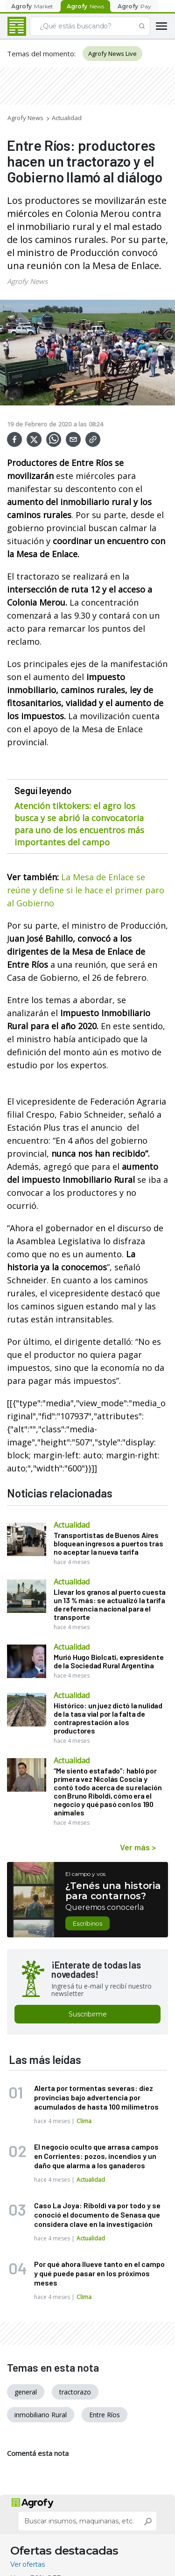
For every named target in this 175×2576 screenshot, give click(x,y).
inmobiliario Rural (40, 2414)
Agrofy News (25, 117)
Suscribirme (88, 2014)
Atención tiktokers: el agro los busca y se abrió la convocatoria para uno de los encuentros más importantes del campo (79, 824)
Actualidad (67, 117)
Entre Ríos (104, 2414)
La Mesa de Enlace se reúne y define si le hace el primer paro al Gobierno (85, 890)
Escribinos (87, 1923)
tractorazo (75, 2391)
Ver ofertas (27, 2564)
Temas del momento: (41, 53)
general (25, 2391)
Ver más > (138, 1847)
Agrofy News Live (112, 53)
